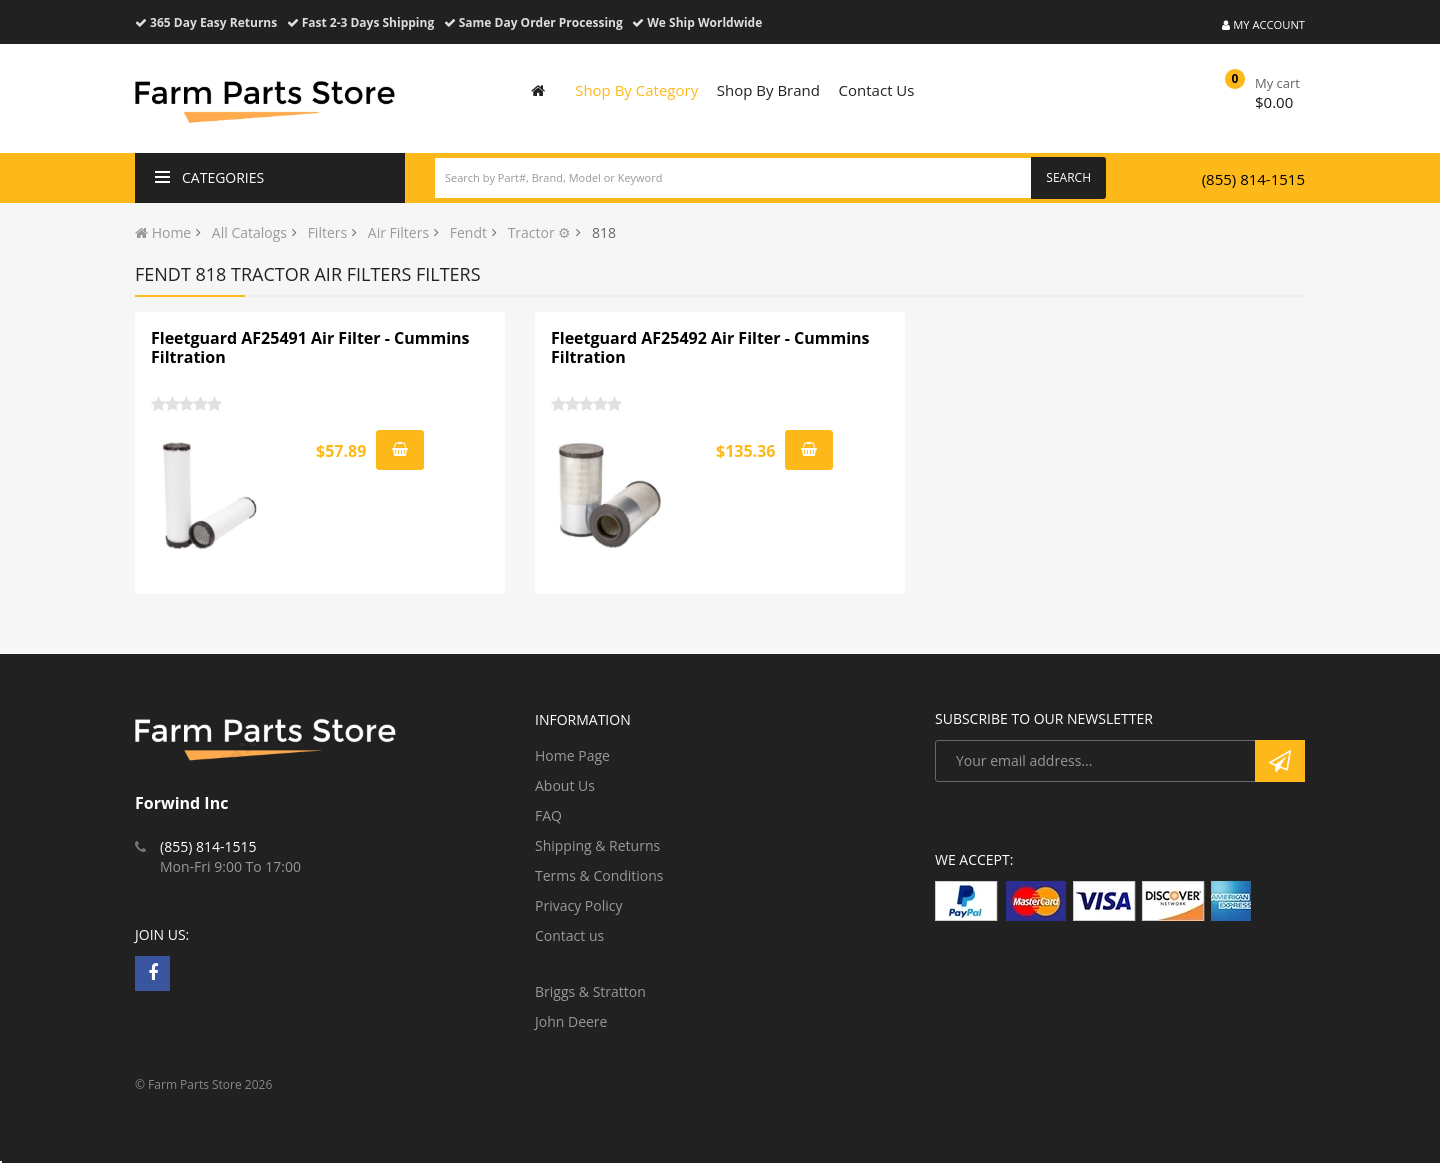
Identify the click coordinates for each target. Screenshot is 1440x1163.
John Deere (571, 1021)
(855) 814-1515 (1253, 179)
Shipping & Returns (597, 845)
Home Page (572, 755)
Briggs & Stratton (590, 991)
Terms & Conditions (599, 875)
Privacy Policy (578, 905)
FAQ (548, 815)
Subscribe (1280, 761)
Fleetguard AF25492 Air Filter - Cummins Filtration (710, 348)
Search (1068, 177)
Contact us (569, 935)
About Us (565, 785)
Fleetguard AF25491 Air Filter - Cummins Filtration (310, 348)
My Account (1263, 24)
